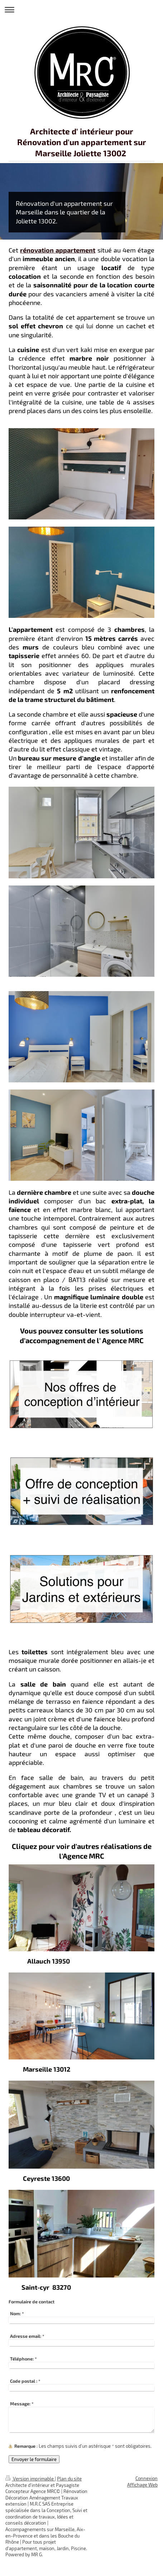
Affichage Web (142, 2485)
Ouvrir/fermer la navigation (81, 9)
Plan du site (69, 2479)
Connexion (146, 2478)
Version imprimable (30, 2479)
